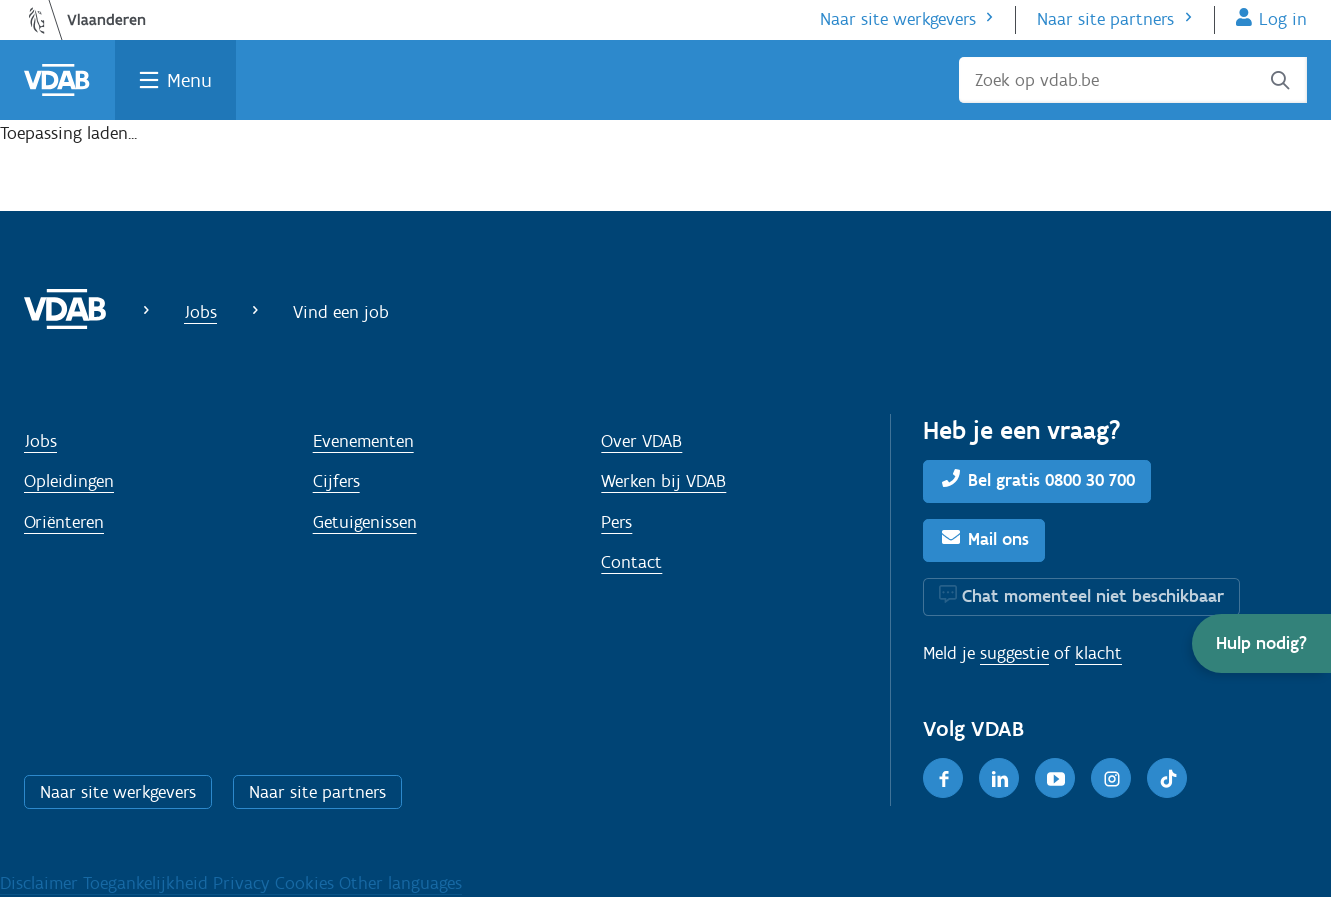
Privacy (244, 883)
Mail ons (998, 539)
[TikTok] (1167, 778)
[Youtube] (1055, 778)
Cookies (307, 883)
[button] (1261, 643)
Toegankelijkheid (148, 883)
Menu (189, 80)
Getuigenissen (365, 522)
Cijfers (336, 481)
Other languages (400, 883)
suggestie (1014, 653)
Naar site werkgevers (898, 19)
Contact (631, 562)
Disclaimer (41, 883)
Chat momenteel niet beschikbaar (1093, 596)
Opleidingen (69, 481)
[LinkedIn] (999, 778)
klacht (1098, 653)
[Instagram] (1111, 778)
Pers (616, 522)
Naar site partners (1105, 19)
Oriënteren (64, 522)
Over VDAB (641, 441)
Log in (1283, 19)
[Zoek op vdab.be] (1133, 80)
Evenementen (363, 441)
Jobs (200, 312)
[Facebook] (943, 778)
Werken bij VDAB (663, 481)
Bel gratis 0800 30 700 (1051, 480)
